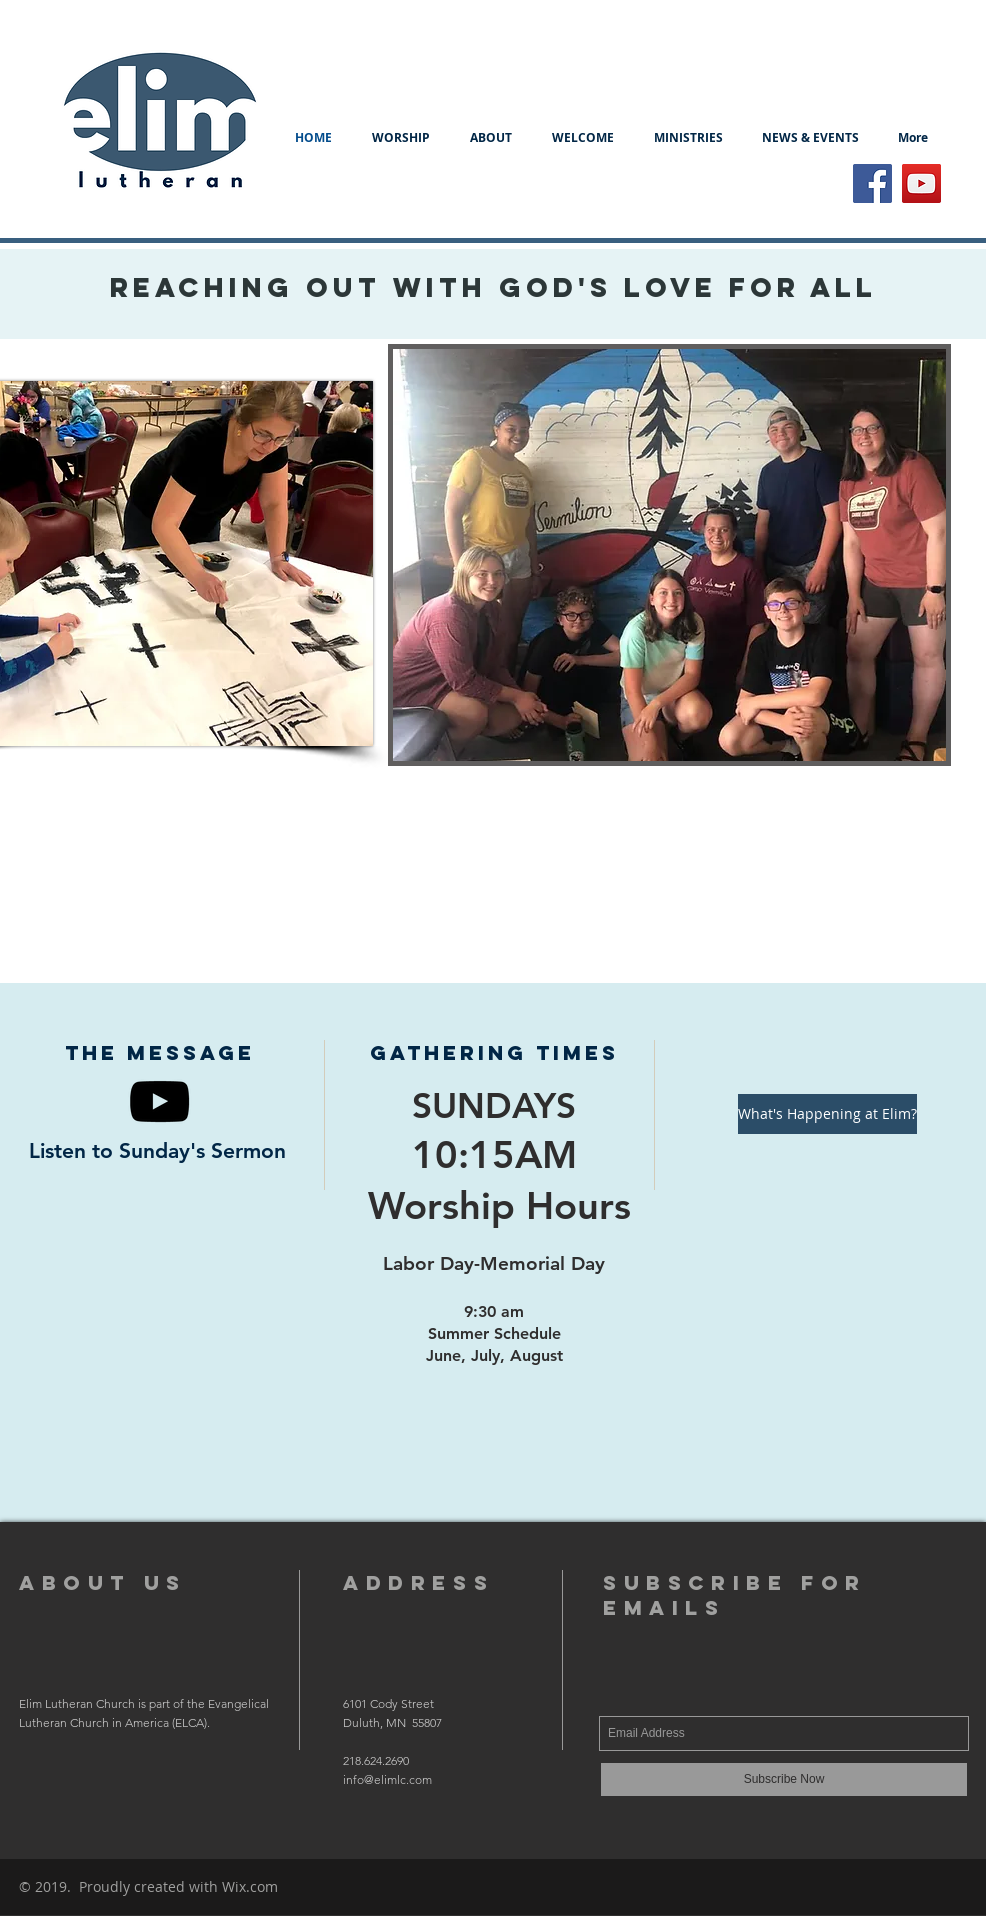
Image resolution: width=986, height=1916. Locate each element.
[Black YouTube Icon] (159, 1101)
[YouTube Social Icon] (921, 183)
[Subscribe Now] (784, 1779)
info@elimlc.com (387, 1779)
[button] (491, 137)
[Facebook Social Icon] (872, 183)
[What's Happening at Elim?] (827, 1114)
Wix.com (250, 1886)
